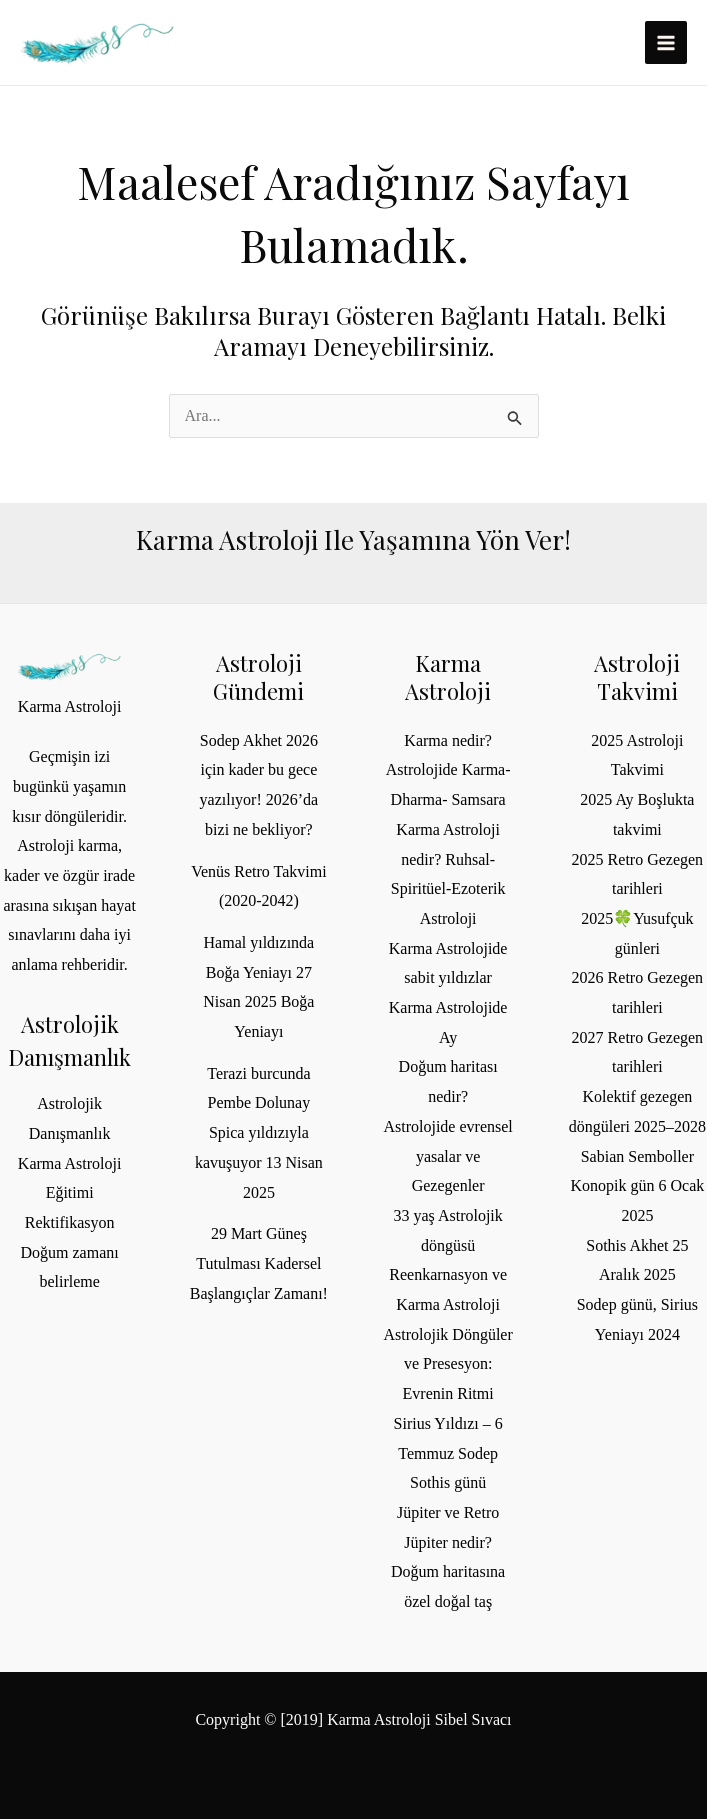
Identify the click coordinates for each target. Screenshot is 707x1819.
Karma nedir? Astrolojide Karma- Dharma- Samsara (448, 770)
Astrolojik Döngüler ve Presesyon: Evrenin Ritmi (447, 1364)
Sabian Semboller (637, 1156)
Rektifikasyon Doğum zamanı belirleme (70, 1252)
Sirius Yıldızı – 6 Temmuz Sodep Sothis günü (448, 1453)
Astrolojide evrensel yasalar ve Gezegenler (447, 1156)
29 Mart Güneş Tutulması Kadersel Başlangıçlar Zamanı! (259, 1263)
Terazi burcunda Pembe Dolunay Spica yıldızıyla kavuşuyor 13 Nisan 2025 (259, 1133)
